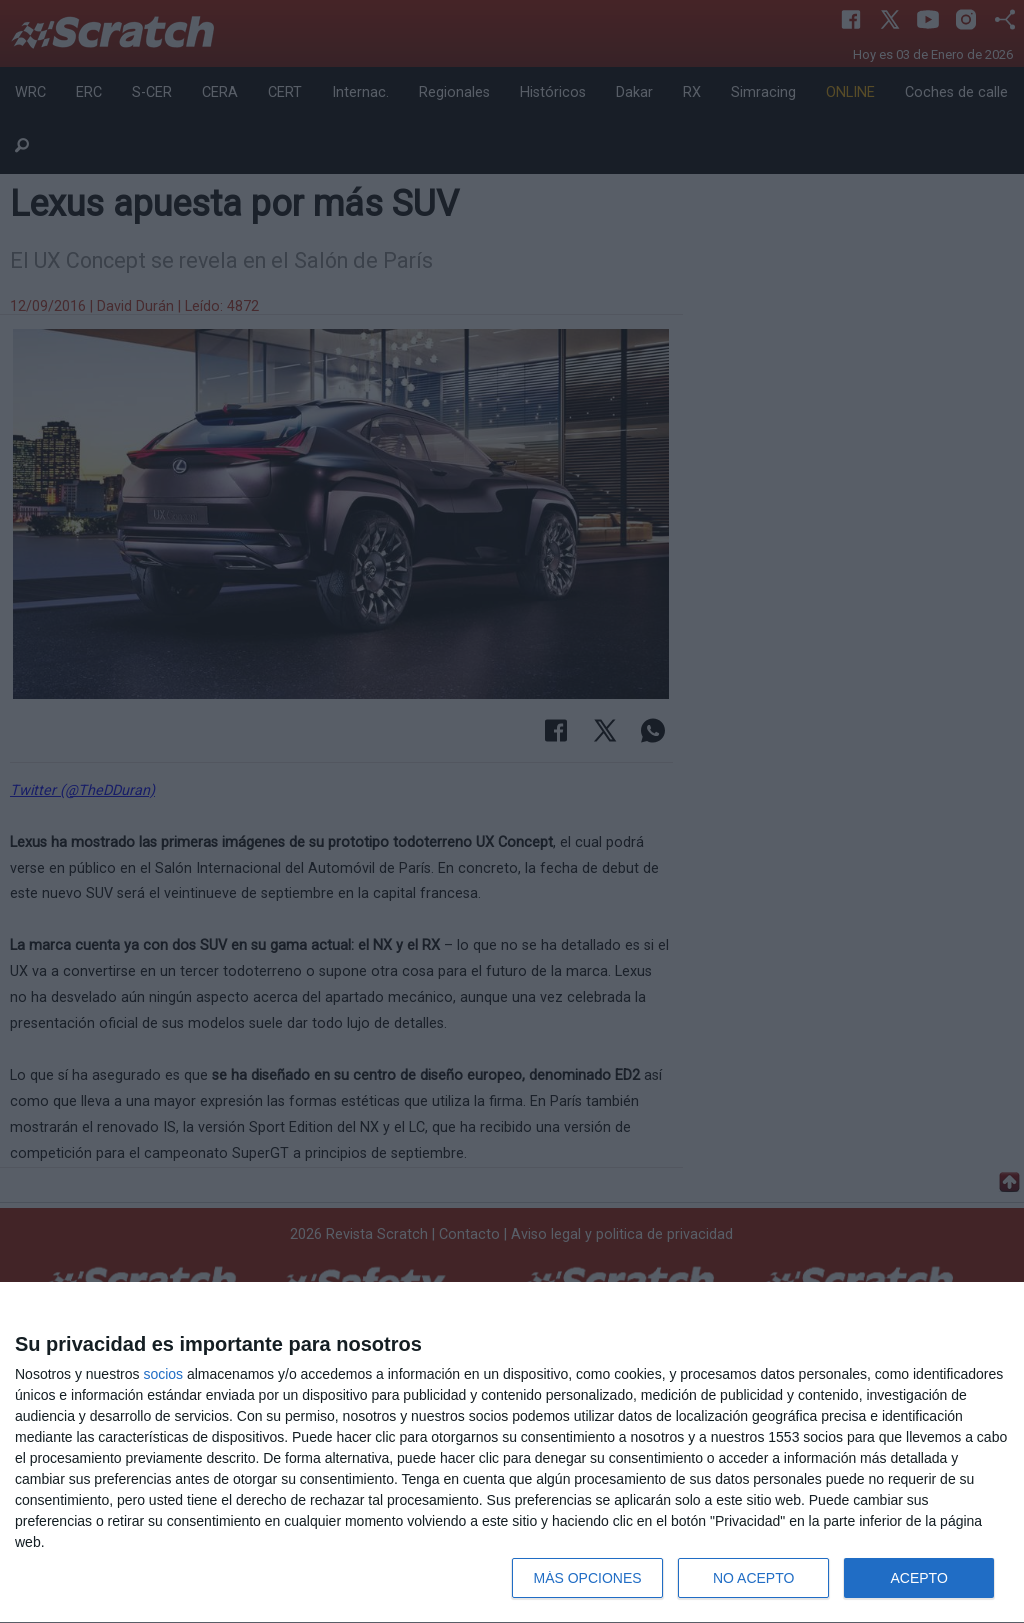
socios (163, 1374)
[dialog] (512, 1453)
